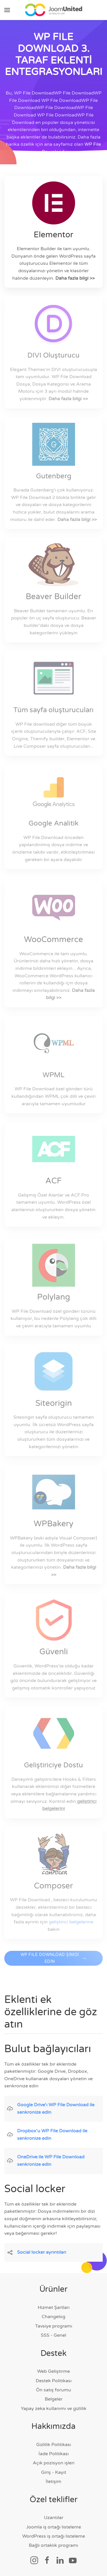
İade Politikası (54, 2454)
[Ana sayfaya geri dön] (53, 10)
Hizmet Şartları (54, 2307)
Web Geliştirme (53, 2371)
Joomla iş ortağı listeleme (53, 2527)
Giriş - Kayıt (53, 2472)
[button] (7, 10)
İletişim (53, 2481)
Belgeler (53, 2399)
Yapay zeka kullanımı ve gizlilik (53, 2408)
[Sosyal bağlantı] (34, 2560)
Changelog (53, 2317)
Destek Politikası (54, 2381)
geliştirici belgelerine (71, 1922)
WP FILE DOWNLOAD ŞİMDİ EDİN (54, 1964)
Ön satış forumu (53, 2390)
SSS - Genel (53, 2335)
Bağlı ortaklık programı (53, 2545)
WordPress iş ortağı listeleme (53, 2536)
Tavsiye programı (53, 2326)
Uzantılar (53, 2517)
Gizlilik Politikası (53, 2444)
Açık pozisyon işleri (53, 2463)
